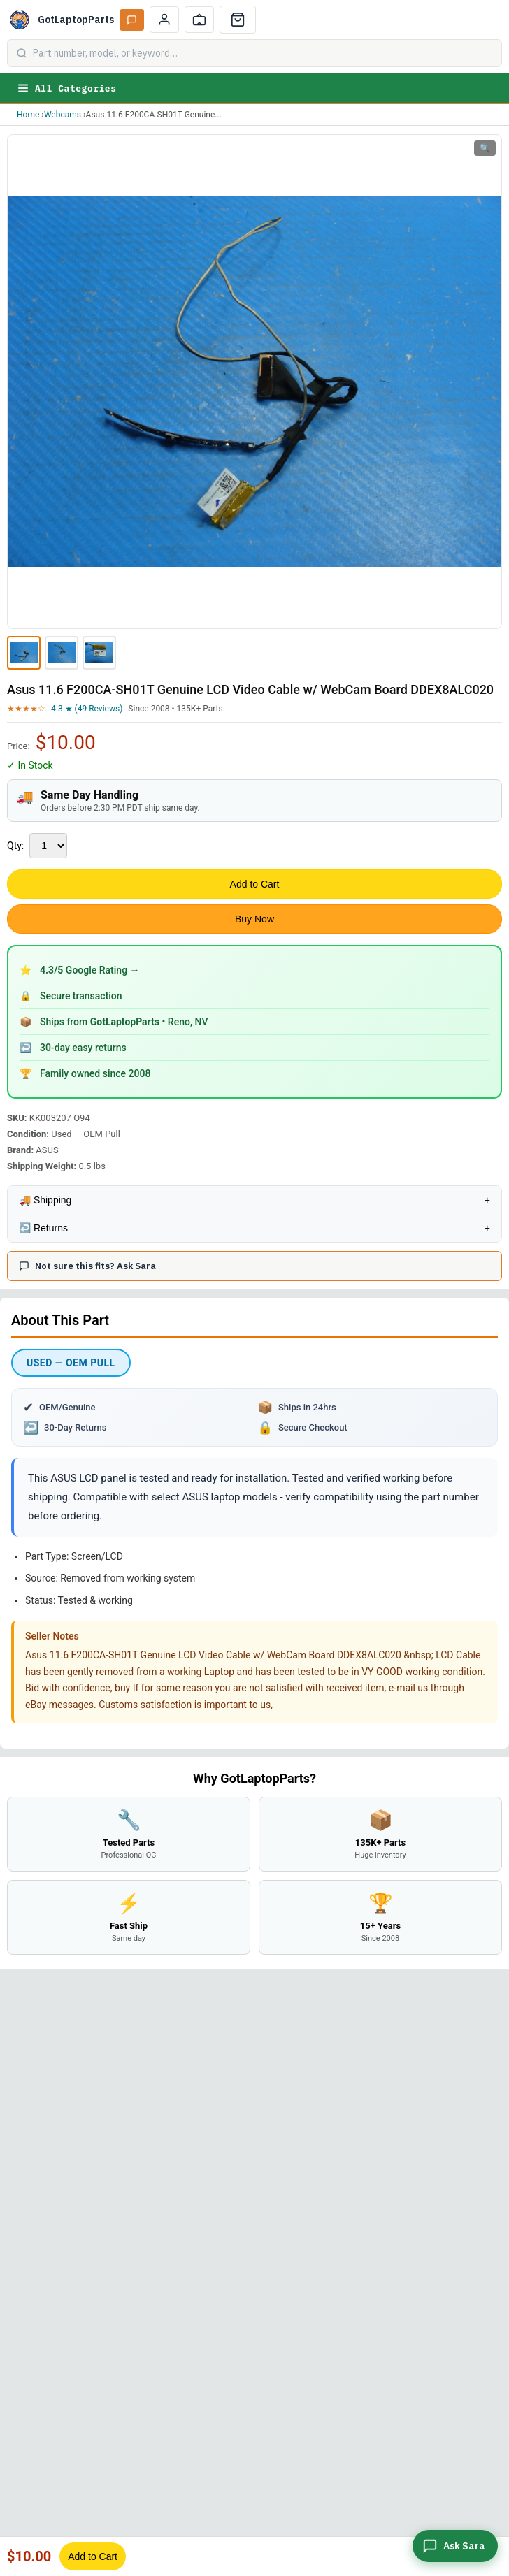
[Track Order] (199, 19)
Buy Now (254, 919)
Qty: (15, 845)
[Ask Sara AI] (132, 20)
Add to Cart (255, 884)
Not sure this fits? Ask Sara (87, 1266)
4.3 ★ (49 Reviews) (86, 709)
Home (28, 115)
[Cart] (238, 20)
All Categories (66, 88)
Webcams (62, 115)
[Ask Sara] (455, 2546)
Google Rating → (90, 970)
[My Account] (164, 19)
